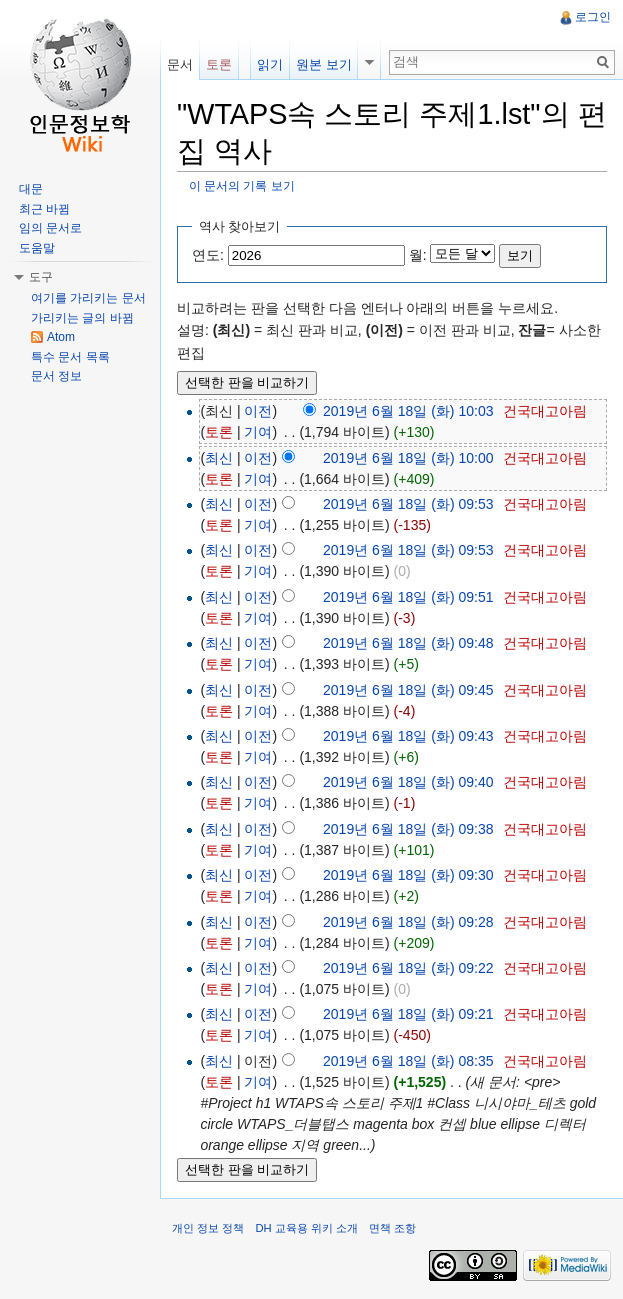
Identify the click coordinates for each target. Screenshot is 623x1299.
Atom (61, 337)
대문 (31, 189)
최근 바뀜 (44, 209)
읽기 (270, 64)
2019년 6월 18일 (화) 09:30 (408, 875)
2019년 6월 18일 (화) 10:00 (408, 458)
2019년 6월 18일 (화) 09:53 (408, 504)
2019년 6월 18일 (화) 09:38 (408, 829)
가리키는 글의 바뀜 (82, 318)
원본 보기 (324, 64)
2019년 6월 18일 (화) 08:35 (408, 1061)
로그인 (593, 17)
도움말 (37, 248)
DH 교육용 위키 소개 (306, 1228)
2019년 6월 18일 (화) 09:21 (408, 1014)
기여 (258, 432)
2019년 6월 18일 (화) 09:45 (408, 690)
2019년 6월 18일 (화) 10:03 (408, 411)
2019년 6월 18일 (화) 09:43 (408, 736)
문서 (180, 64)
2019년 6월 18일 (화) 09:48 (408, 643)
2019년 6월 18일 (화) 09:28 (408, 922)
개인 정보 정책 (208, 1228)
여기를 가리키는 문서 (88, 298)
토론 (219, 432)
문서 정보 (56, 376)
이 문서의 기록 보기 (242, 185)
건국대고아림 (545, 411)
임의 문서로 (50, 228)
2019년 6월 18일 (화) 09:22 (408, 968)
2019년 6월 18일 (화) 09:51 (408, 597)
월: (418, 255)
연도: (208, 255)
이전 (258, 411)
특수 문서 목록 (70, 357)
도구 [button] (41, 277)
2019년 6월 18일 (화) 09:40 (408, 782)
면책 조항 (392, 1228)
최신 (219, 458)
